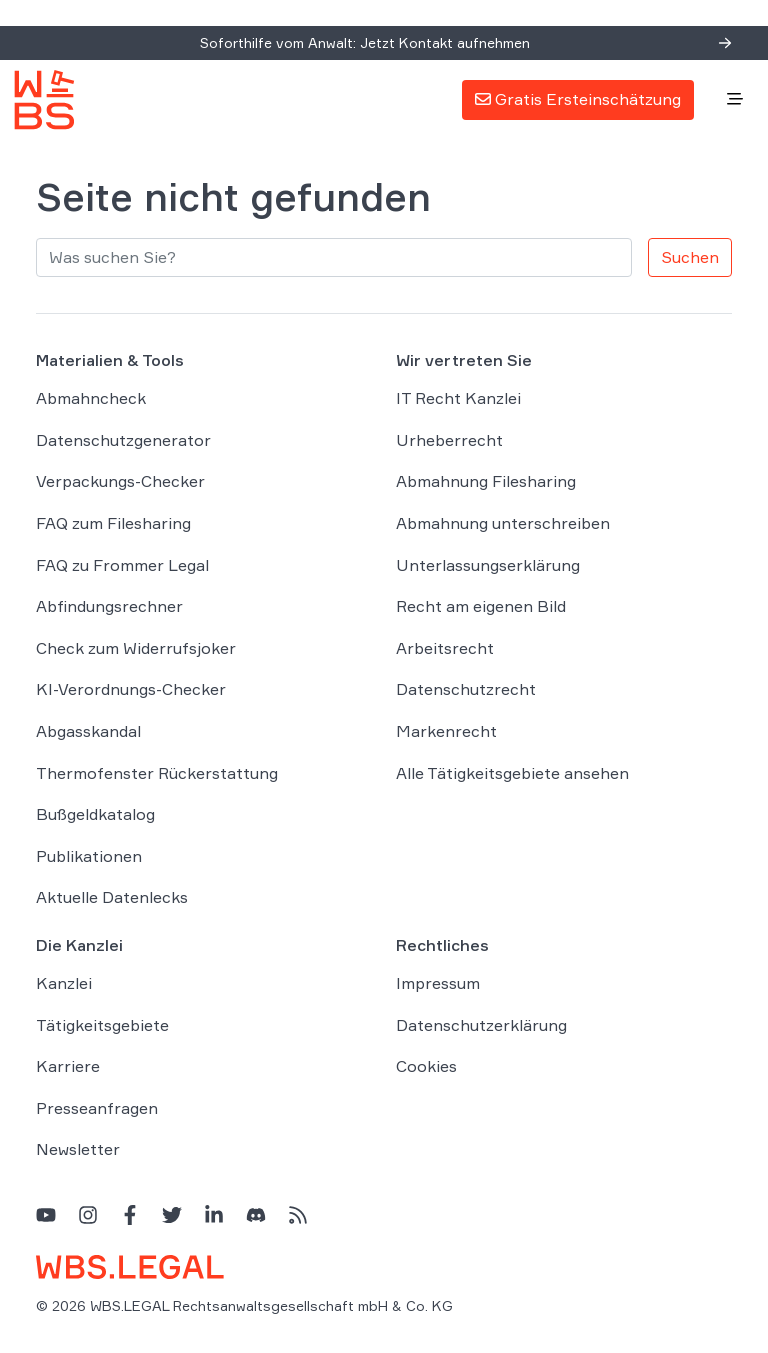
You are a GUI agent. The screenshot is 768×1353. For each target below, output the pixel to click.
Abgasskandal (88, 731)
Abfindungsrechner (109, 606)
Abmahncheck (91, 398)
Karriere (68, 1066)
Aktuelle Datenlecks (112, 897)
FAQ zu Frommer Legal (122, 565)
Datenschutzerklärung (481, 1025)
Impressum (438, 983)
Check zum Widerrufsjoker (136, 648)
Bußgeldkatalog (95, 814)
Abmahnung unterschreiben (503, 523)
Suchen (690, 257)
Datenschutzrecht (466, 689)
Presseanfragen (97, 1108)
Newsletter (78, 1149)
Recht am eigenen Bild (481, 606)
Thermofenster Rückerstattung (157, 773)
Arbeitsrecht (445, 648)
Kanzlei (64, 983)
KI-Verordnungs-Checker (131, 689)
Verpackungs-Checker (120, 481)
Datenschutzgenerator (123, 440)
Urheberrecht (449, 440)
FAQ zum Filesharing (113, 523)
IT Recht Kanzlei (458, 398)
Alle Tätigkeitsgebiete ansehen (512, 773)
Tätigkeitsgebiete (102, 1025)
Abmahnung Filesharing (486, 481)
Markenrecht (446, 731)
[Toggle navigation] (735, 100)
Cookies (426, 1066)
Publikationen (89, 856)
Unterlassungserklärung (488, 565)
